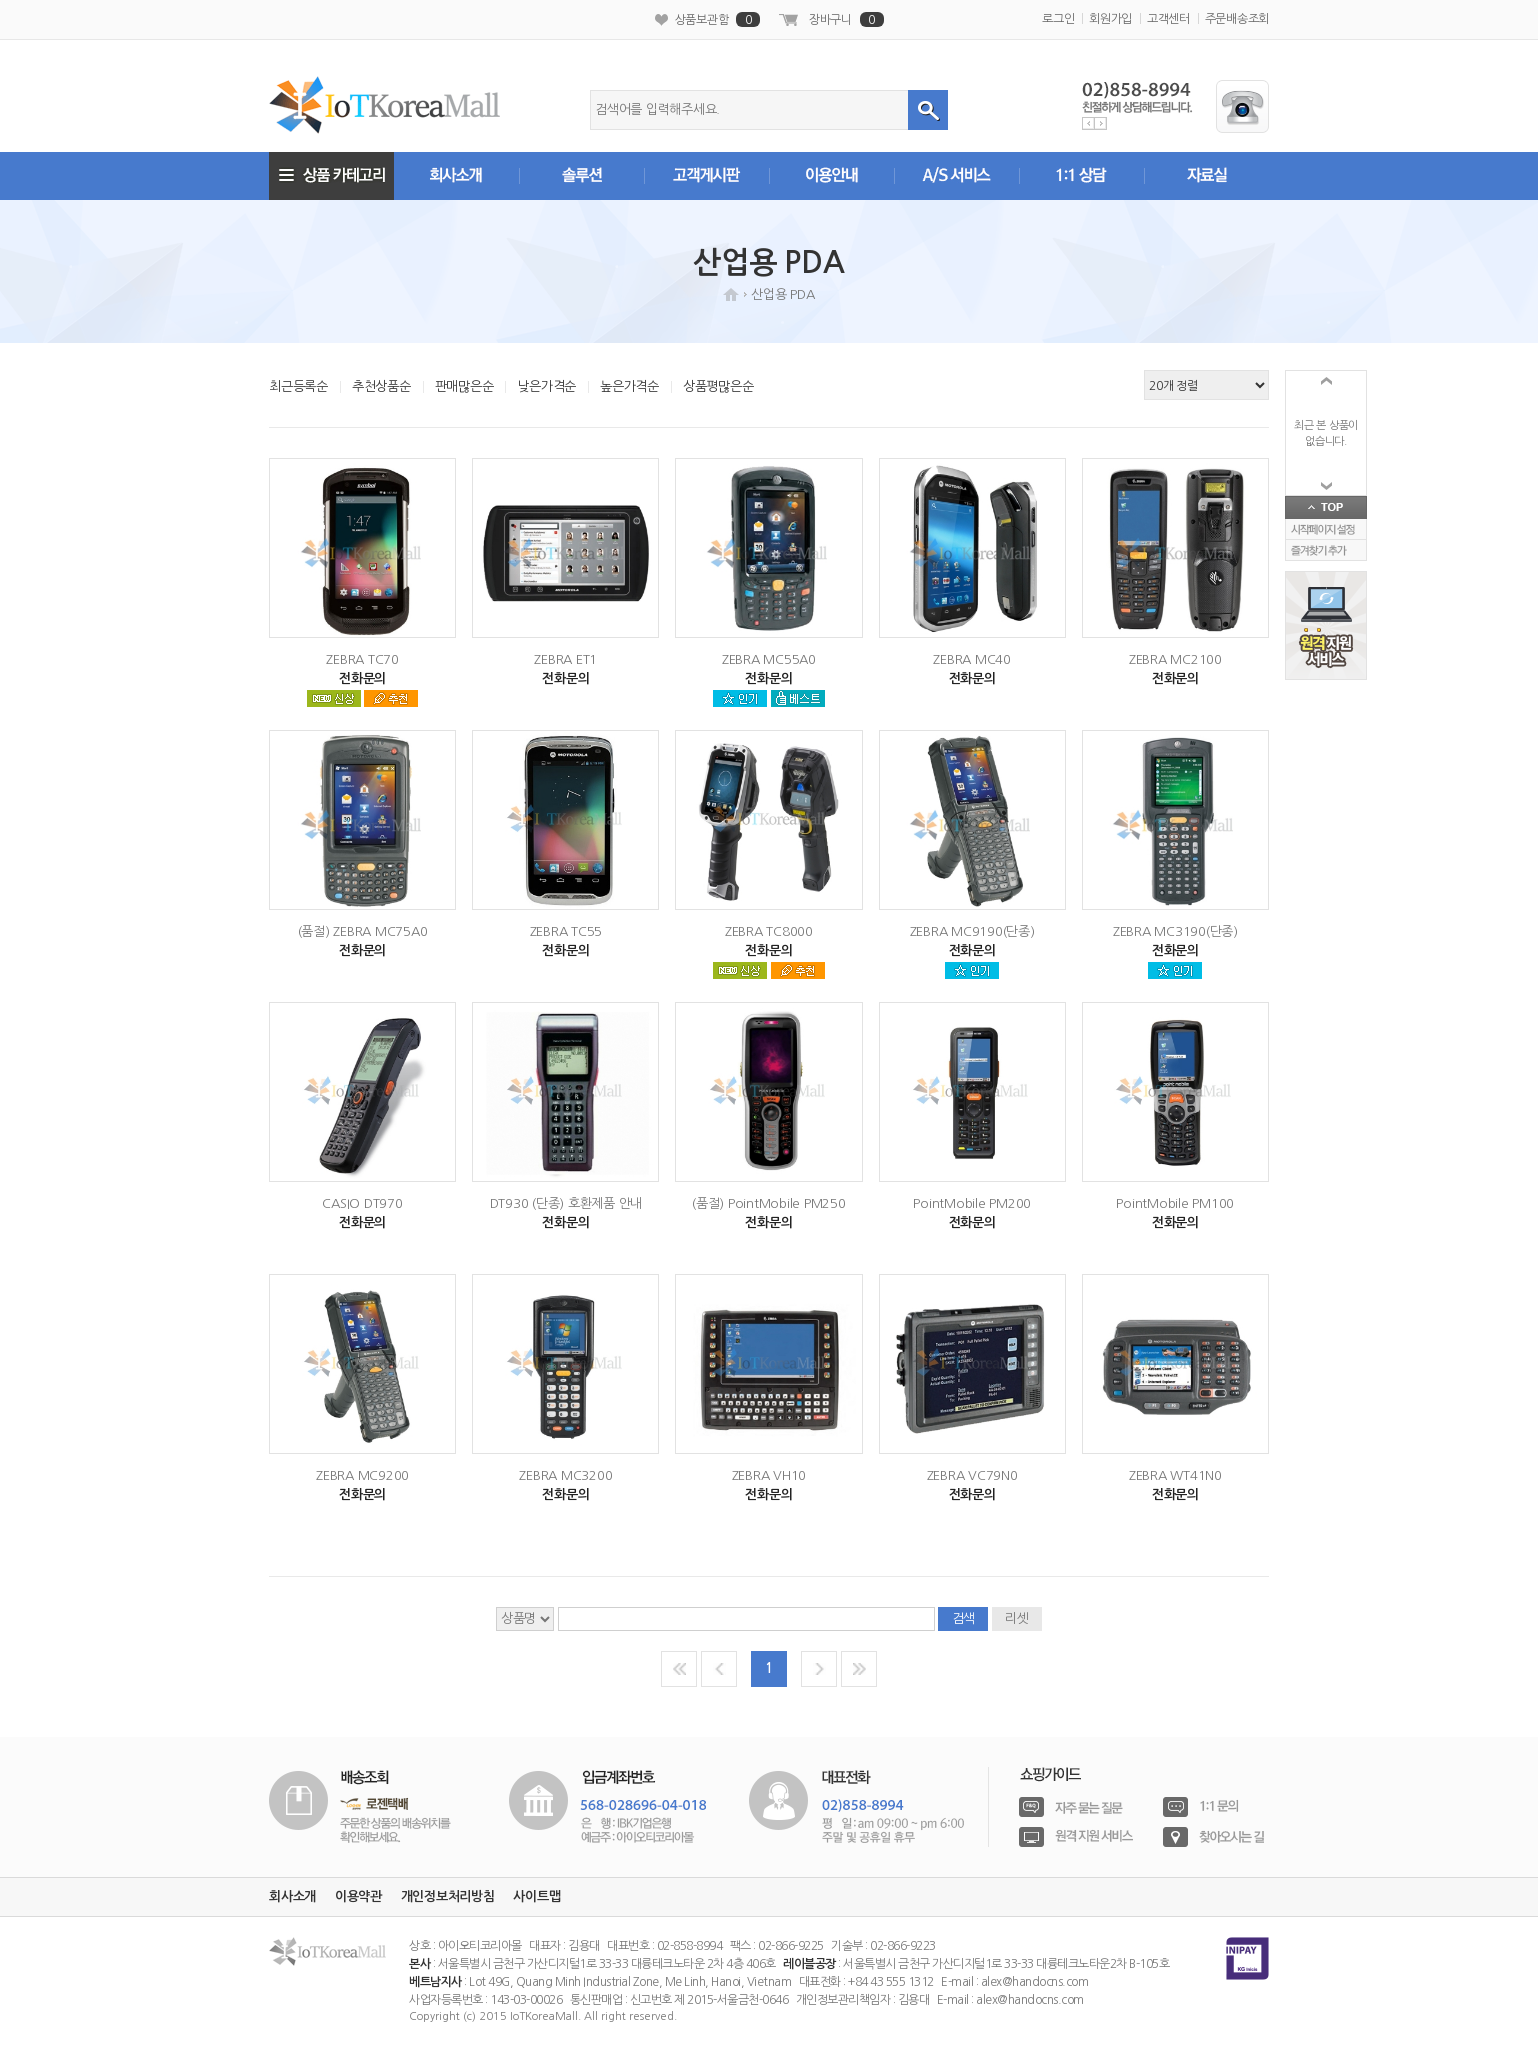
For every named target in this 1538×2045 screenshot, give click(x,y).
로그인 (1058, 19)
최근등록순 (298, 386)
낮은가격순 (546, 386)
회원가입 (1110, 19)
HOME (731, 294)
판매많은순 (464, 386)
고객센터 (1168, 19)
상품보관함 (718, 19)
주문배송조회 (1237, 19)
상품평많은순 (718, 386)
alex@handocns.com (1035, 1982)
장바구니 (846, 19)
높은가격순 (629, 386)
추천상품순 (381, 386)
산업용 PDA (782, 294)
